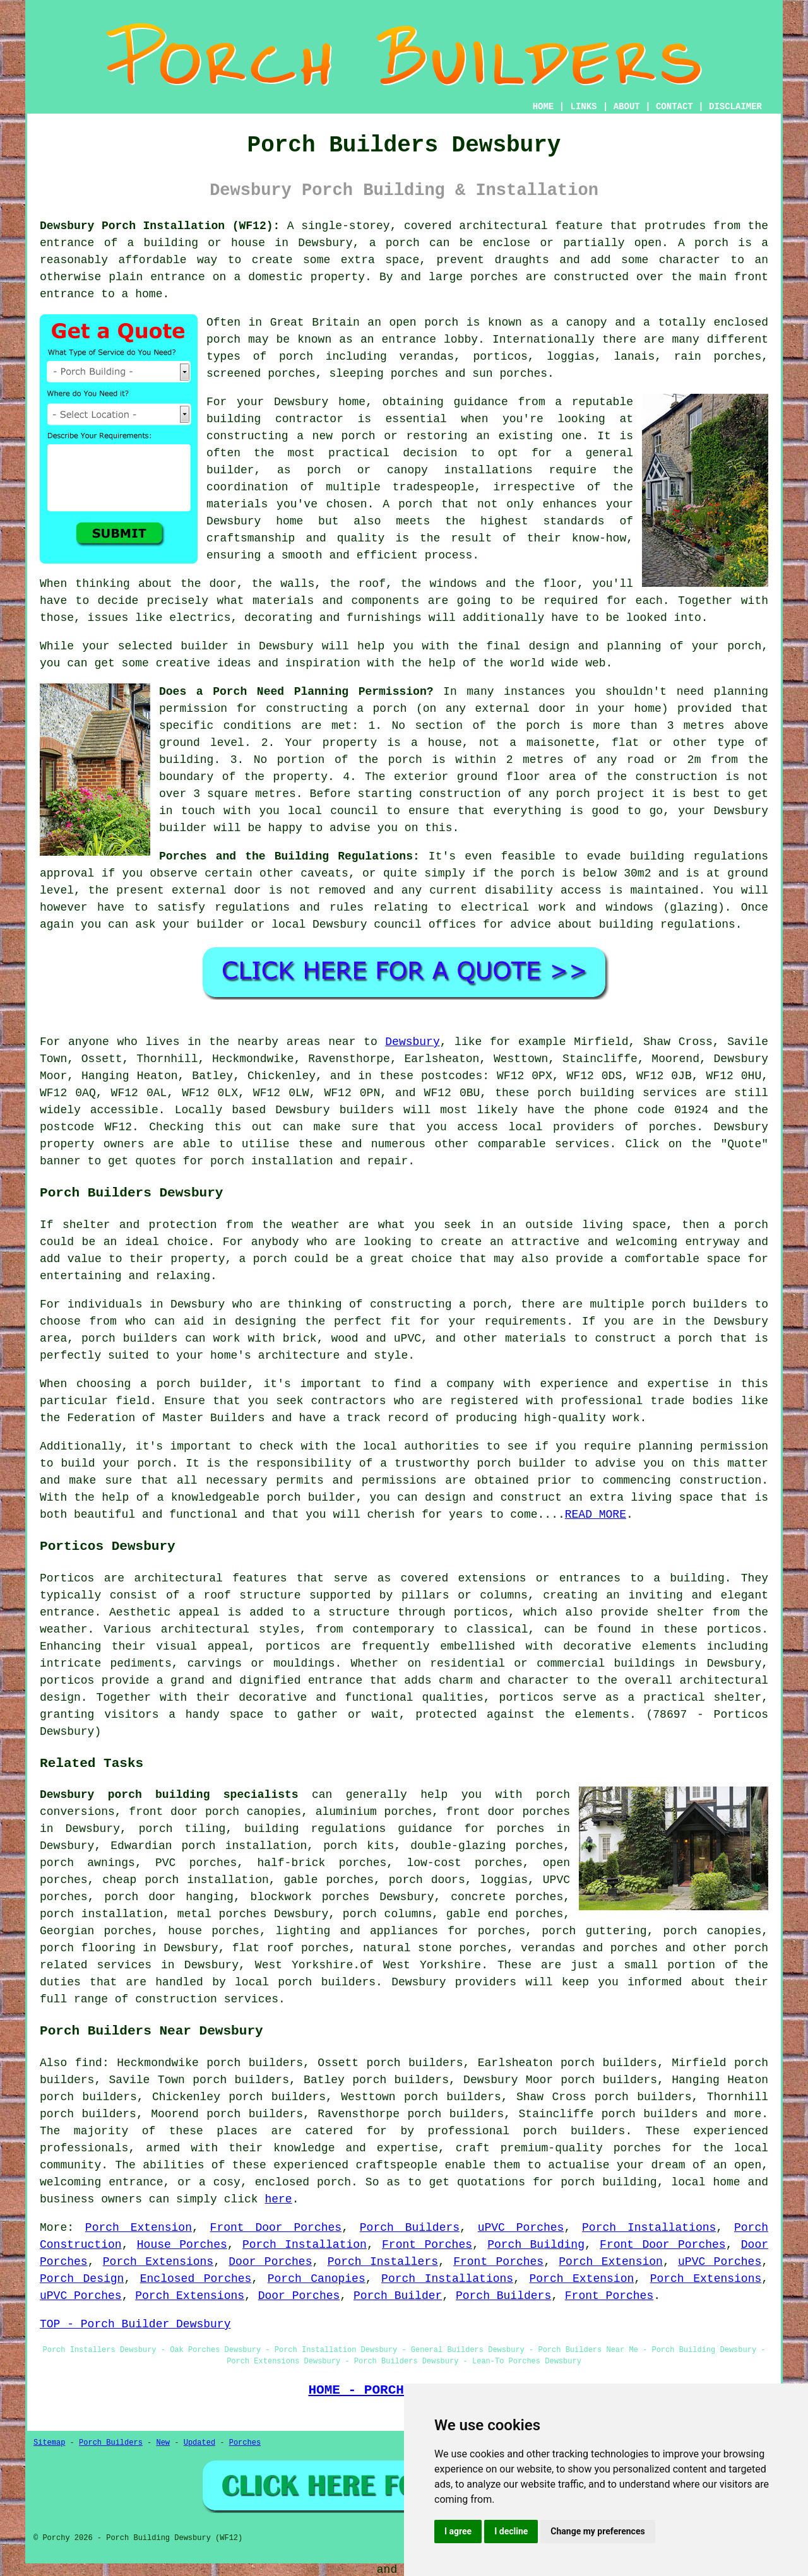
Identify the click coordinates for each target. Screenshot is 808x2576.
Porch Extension (138, 2227)
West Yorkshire (304, 1965)
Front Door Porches (276, 2227)
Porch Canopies (316, 2278)
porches (673, 1127)
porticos (67, 1680)
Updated (199, 2442)
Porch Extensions (158, 2261)
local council (333, 811)
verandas (427, 356)
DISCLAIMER (735, 107)
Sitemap (49, 2442)
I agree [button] (458, 2531)
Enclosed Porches (196, 2278)
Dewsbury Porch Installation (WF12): (160, 226)
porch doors (427, 1880)
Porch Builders (410, 2227)
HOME (543, 107)
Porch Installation (304, 2244)
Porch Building (536, 2244)
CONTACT (674, 107)
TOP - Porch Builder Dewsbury (135, 2324)
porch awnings (87, 1863)
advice (530, 924)
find (88, 2063)
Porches (245, 2442)
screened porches (261, 373)
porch (744, 646)
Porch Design (82, 2278)
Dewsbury (412, 1042)
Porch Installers (383, 2261)
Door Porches (270, 2261)
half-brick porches (321, 1863)
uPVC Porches (521, 2227)
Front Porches (427, 2244)
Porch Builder (398, 2295)
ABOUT (627, 107)
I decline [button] (511, 2531)
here (278, 2199)
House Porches (182, 2244)
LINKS (583, 107)
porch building (608, 2182)
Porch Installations (649, 2227)
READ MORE (595, 1514)
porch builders (699, 1304)
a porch (394, 243)
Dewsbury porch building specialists (169, 1794)
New (163, 2442)
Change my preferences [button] (597, 2531)
